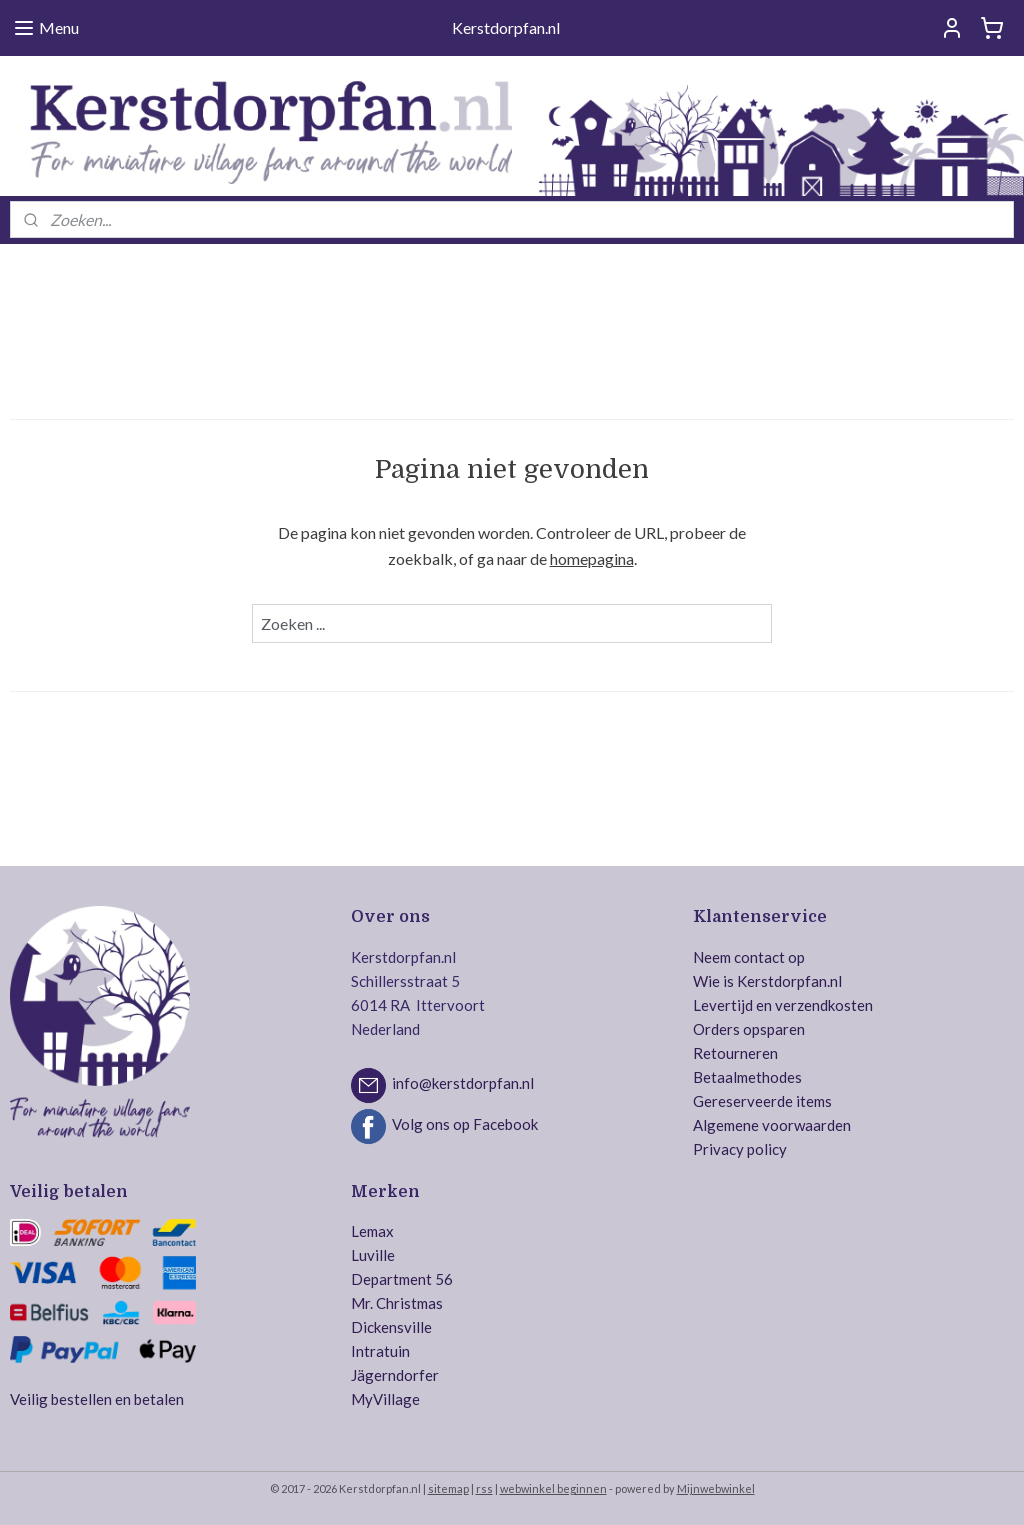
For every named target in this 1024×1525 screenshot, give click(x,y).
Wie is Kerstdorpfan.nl (767, 981)
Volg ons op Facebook (465, 1124)
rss (484, 1488)
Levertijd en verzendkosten (783, 1005)
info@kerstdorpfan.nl (463, 1083)
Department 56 (402, 1279)
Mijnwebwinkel (716, 1488)
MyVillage (385, 1399)
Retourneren (735, 1053)
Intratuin (380, 1351)
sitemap (448, 1488)
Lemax (372, 1231)
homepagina (592, 558)
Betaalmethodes (747, 1077)
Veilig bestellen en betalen (97, 1399)
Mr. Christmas (397, 1303)
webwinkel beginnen (553, 1488)
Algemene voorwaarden (772, 1125)
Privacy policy (740, 1149)
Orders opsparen (749, 1029)
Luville (373, 1255)
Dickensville (391, 1327)
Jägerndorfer (395, 1375)
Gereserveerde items (762, 1101)
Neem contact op (749, 957)
